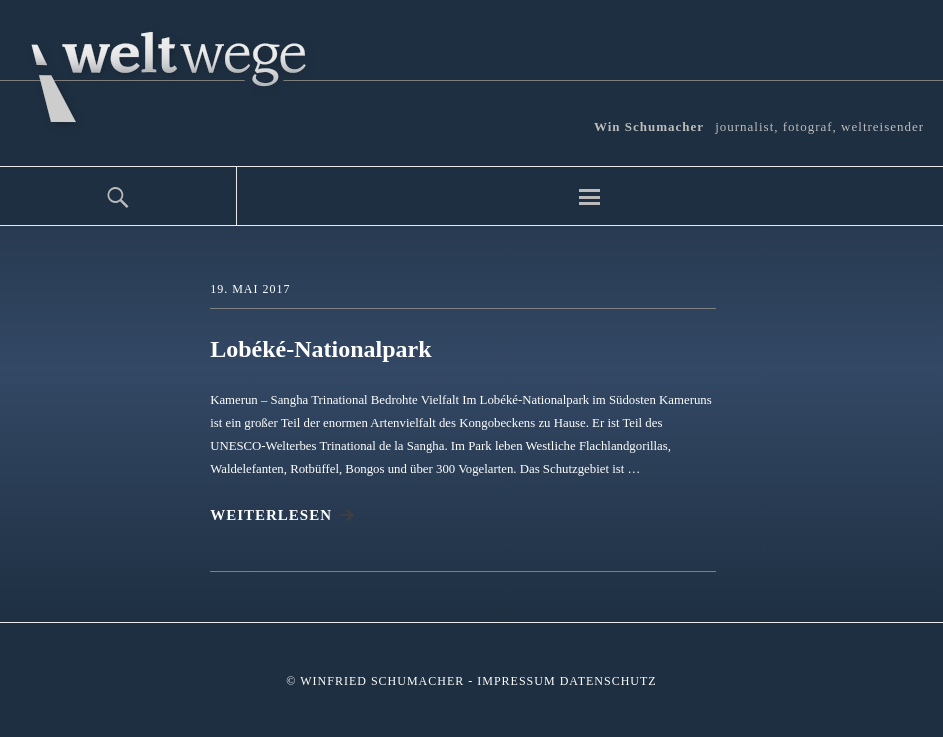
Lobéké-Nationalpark (320, 349)
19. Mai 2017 (250, 289)
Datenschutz (608, 681)
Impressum (516, 681)
